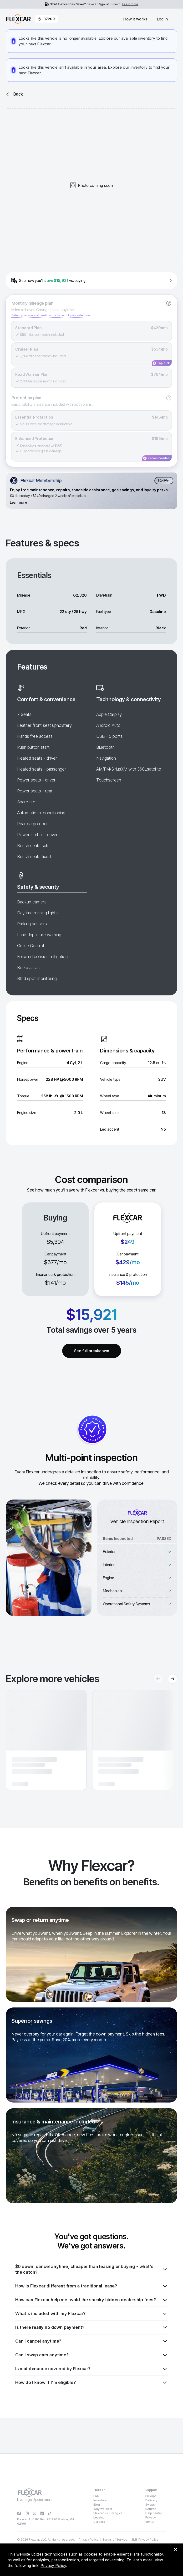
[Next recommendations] (172, 1679)
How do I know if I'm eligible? (91, 2382)
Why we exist (102, 2509)
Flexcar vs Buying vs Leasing (107, 2515)
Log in (162, 19)
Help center (153, 2513)
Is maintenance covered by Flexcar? (91, 2369)
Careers (99, 2521)
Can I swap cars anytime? (91, 2355)
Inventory (100, 2500)
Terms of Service (114, 2539)
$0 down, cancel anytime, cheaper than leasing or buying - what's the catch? (91, 2269)
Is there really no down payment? (91, 2327)
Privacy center (150, 2519)
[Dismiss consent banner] (175, 2549)
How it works (135, 19)
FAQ (96, 2496)
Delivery (151, 2500)
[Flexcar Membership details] (91, 491)
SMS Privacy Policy (144, 2539)
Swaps (150, 2504)
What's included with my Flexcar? (91, 2313)
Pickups (151, 2496)
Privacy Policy (88, 2539)
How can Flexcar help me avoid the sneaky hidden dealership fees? (91, 2300)
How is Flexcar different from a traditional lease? (91, 2286)
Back (14, 94)
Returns (150, 2509)
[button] (46, 1740)
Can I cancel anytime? (91, 2341)
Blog (96, 2504)
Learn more (130, 4)
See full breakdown (91, 1350)
